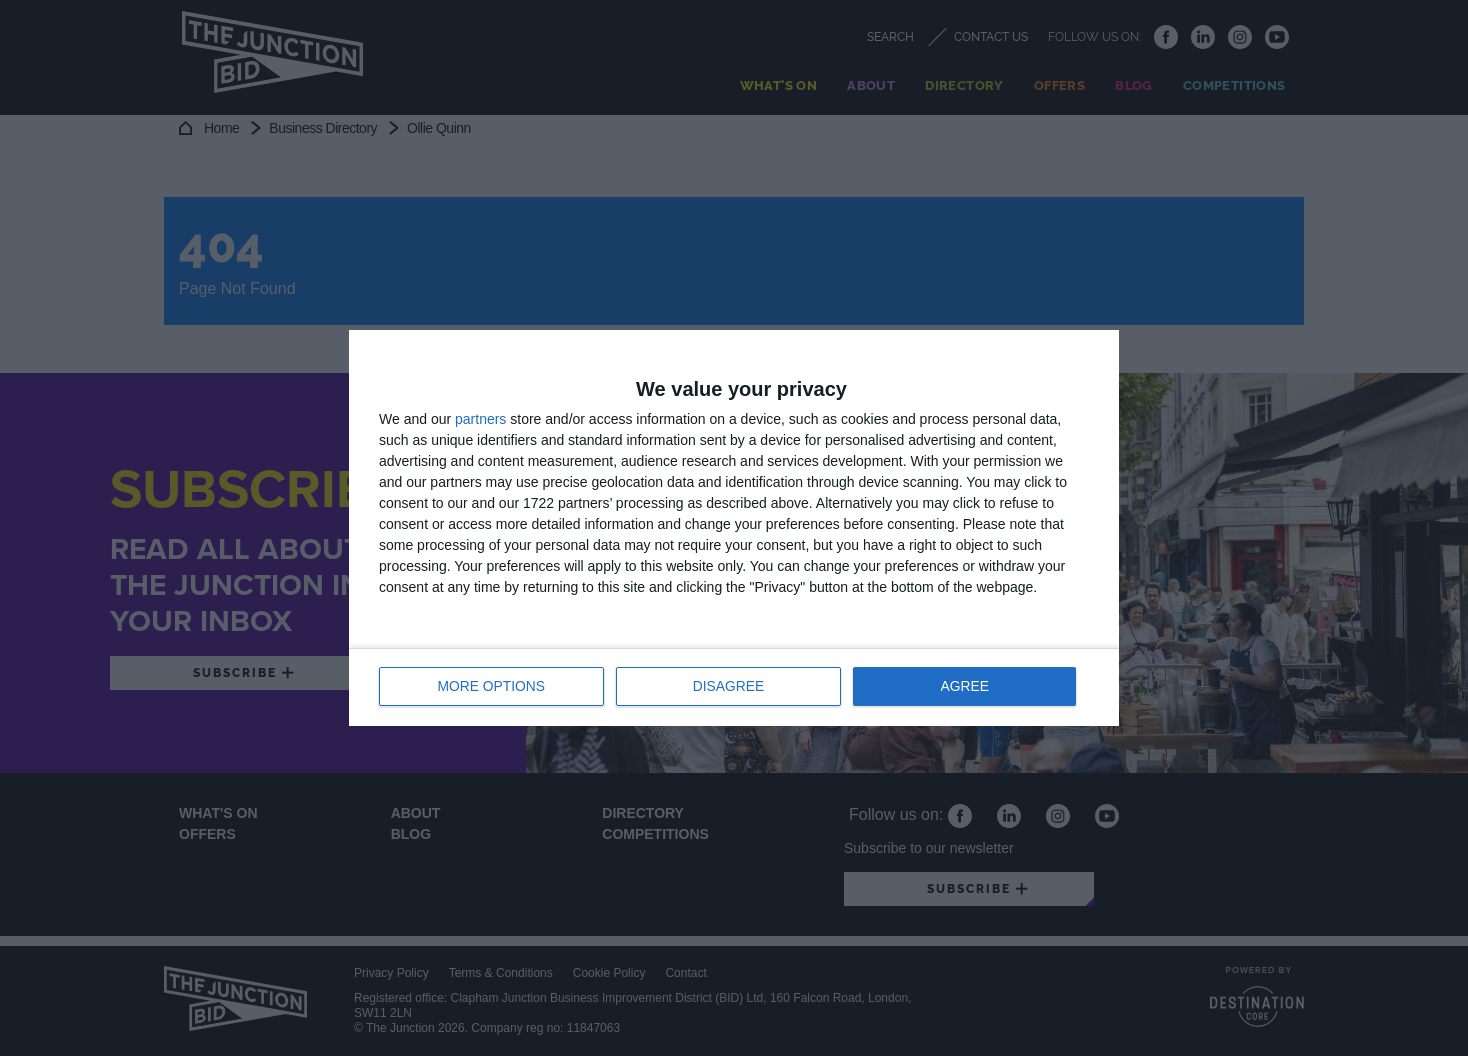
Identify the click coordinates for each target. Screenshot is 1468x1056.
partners (480, 420)
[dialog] (734, 527)
